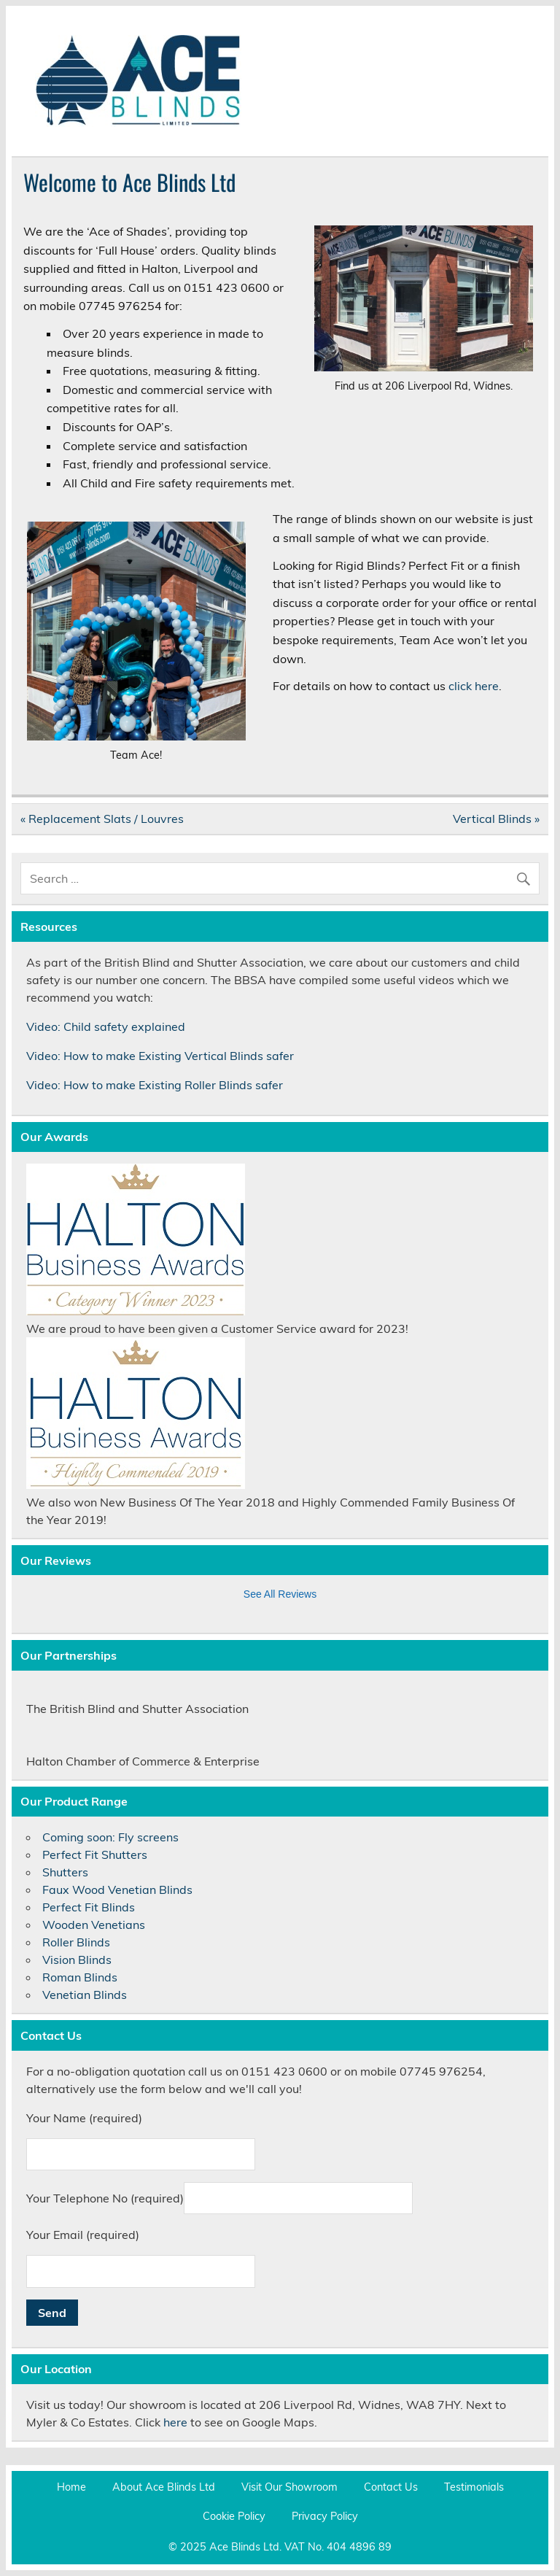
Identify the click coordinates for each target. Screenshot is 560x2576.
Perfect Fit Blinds (88, 1907)
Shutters (65, 1872)
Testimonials (474, 2487)
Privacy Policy (325, 2516)
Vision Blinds (77, 1959)
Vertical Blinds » (496, 818)
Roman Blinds (79, 1977)
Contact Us (391, 2487)
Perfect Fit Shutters (94, 1854)
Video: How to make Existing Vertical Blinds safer (160, 1055)
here (175, 2422)
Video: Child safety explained (105, 1026)
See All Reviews (280, 1594)
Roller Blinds (76, 1942)
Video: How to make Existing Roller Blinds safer (154, 1085)
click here (473, 685)
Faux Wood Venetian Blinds (117, 1889)
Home (71, 2487)
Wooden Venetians (93, 1924)
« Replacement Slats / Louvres (102, 818)
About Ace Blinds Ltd (163, 2487)
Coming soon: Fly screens (110, 1837)
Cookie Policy (234, 2516)
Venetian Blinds (84, 1994)
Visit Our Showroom (289, 2487)
